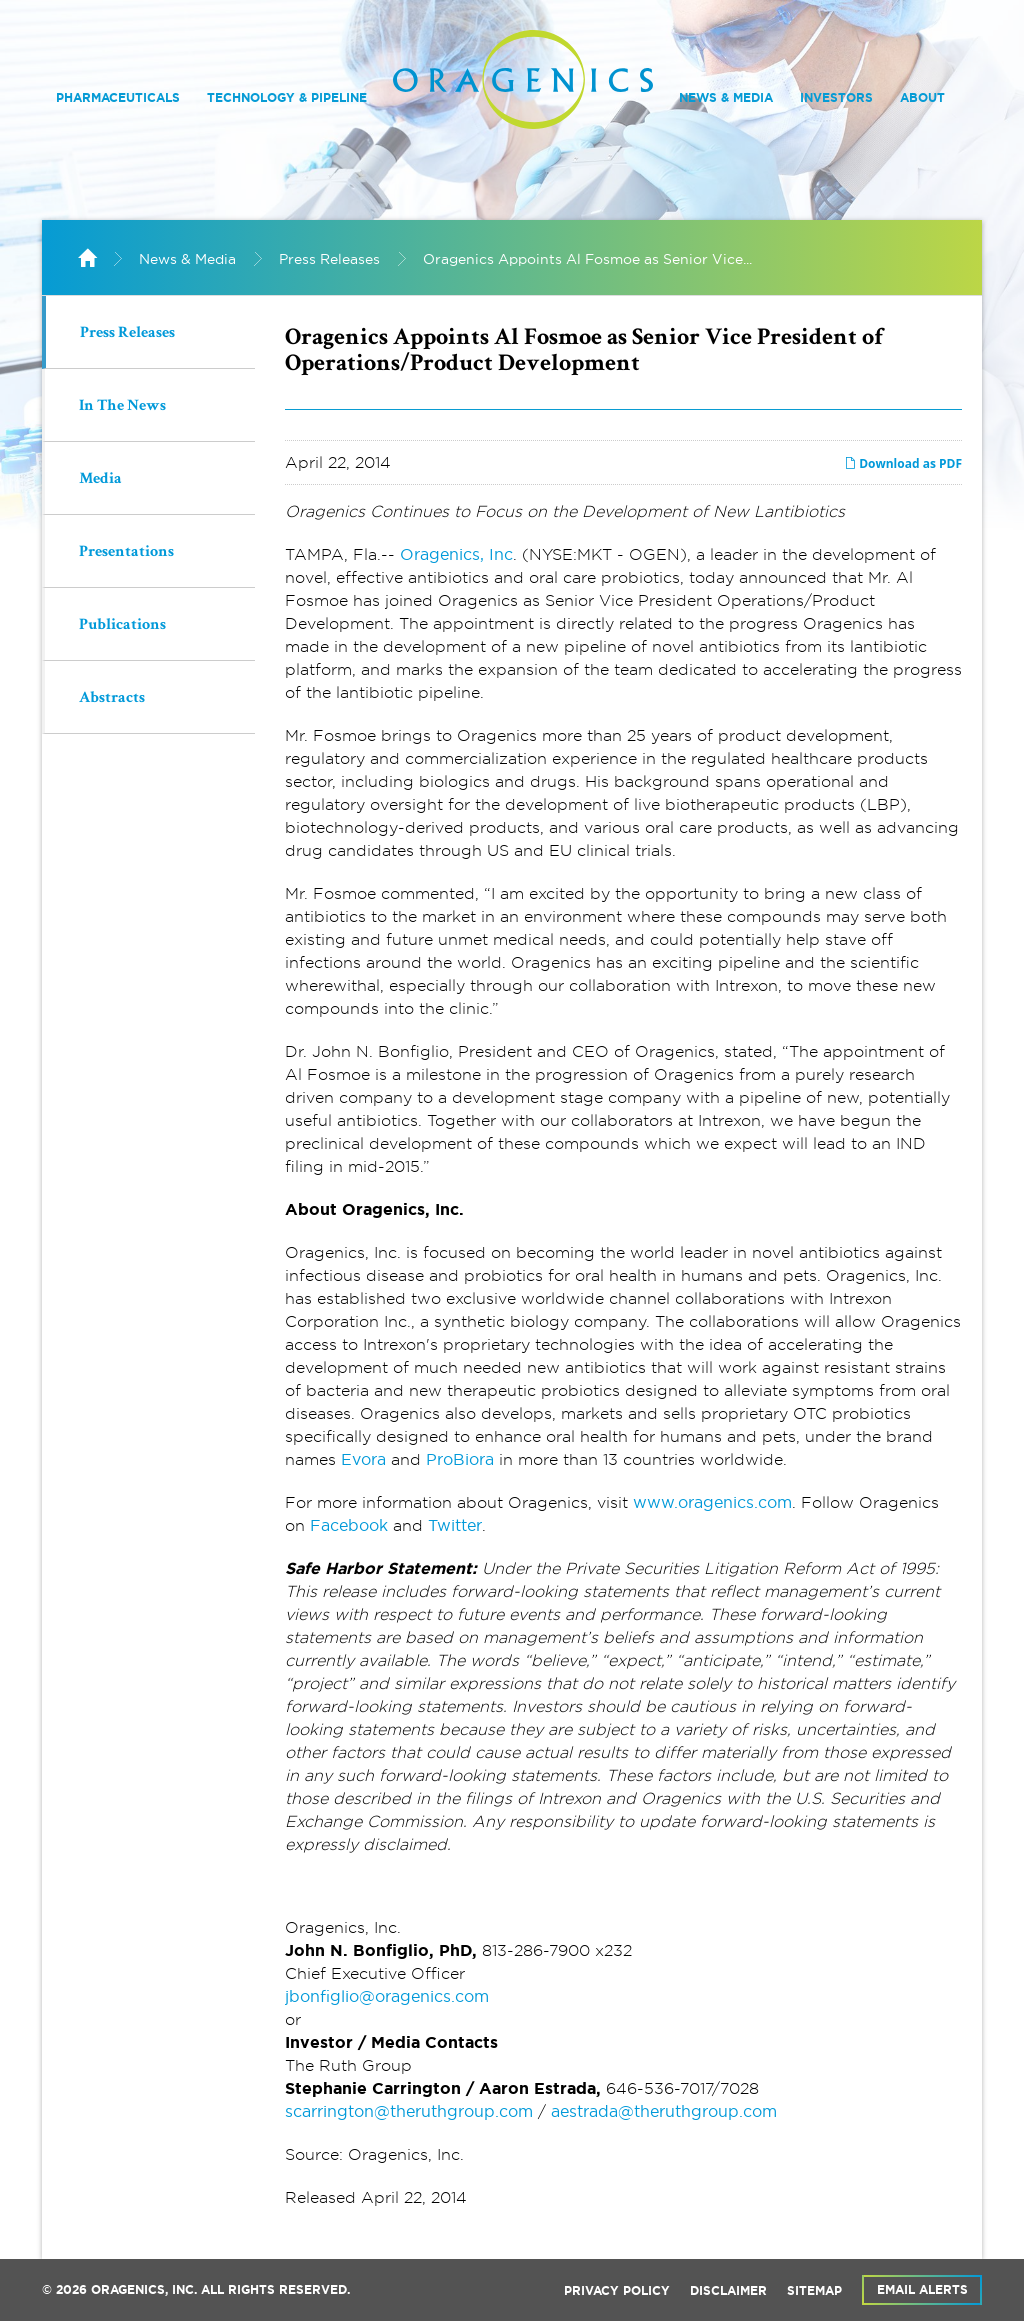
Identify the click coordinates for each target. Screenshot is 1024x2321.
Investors (836, 98)
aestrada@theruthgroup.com (664, 2111)
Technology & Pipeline (287, 98)
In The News (122, 407)
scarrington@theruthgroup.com (409, 2111)
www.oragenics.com (712, 1502)
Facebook (349, 1525)
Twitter (455, 1525)
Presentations (126, 553)
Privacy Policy (617, 2291)
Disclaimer (728, 2291)
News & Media (726, 98)
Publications (122, 626)
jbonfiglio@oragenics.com (387, 1996)
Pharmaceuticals (118, 98)
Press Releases (329, 259)
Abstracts (112, 699)
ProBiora (460, 1459)
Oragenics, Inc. (144, 2290)
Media (100, 480)
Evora (363, 1459)
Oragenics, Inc (456, 554)
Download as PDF (903, 463)
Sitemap (814, 2291)
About (922, 98)
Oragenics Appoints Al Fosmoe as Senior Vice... (587, 259)
